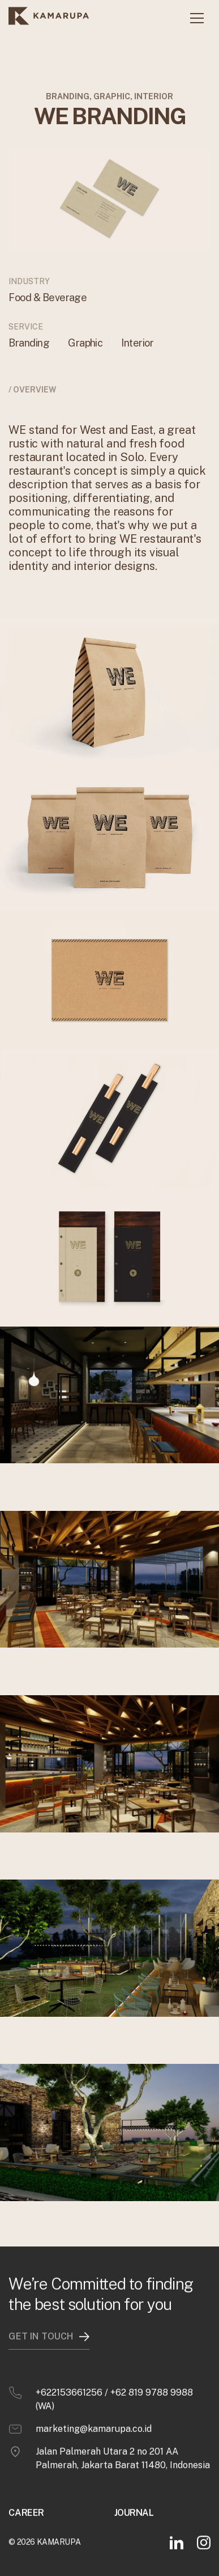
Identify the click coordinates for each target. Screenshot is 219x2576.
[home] (48, 18)
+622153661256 (69, 2381)
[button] (197, 18)
